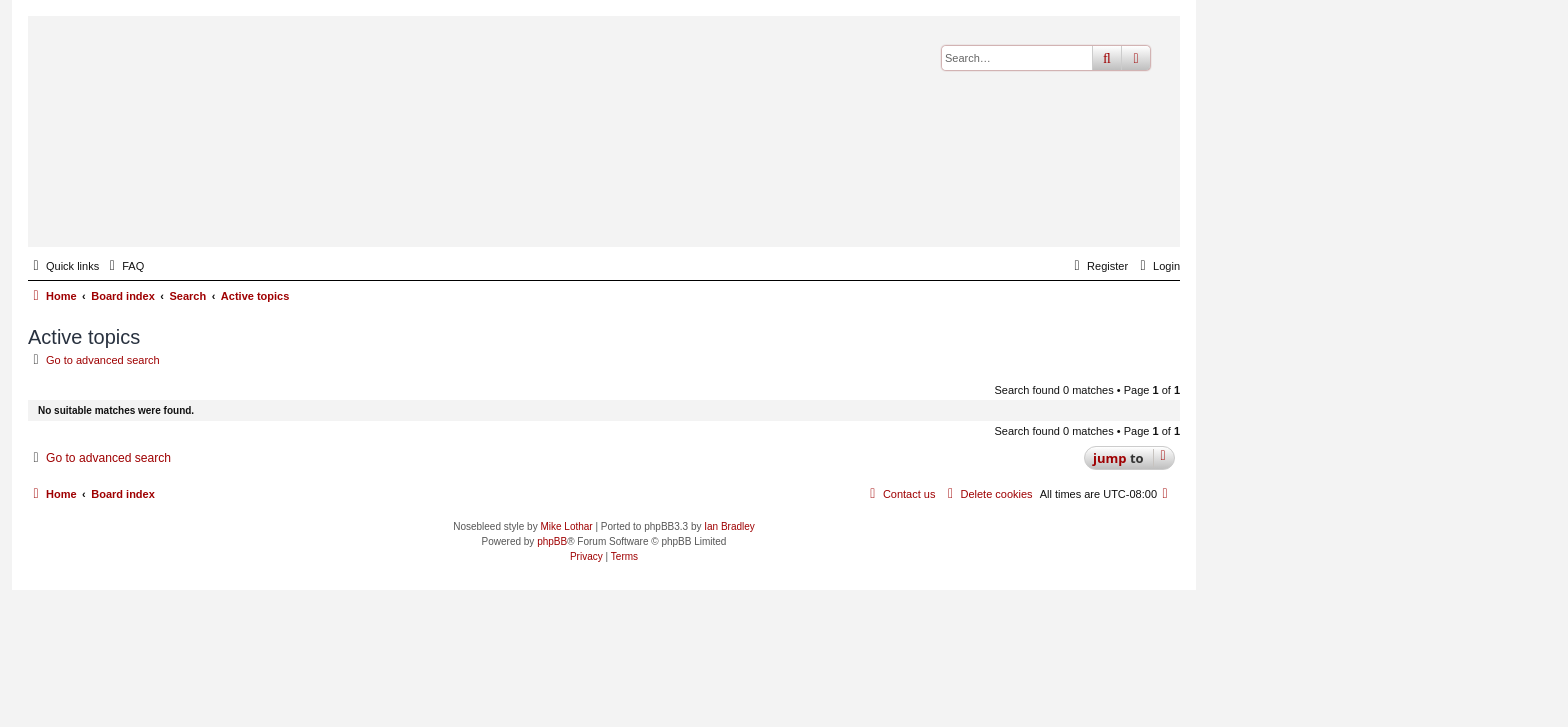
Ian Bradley (729, 526)
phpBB (552, 541)
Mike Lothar (566, 526)
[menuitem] (124, 266)
